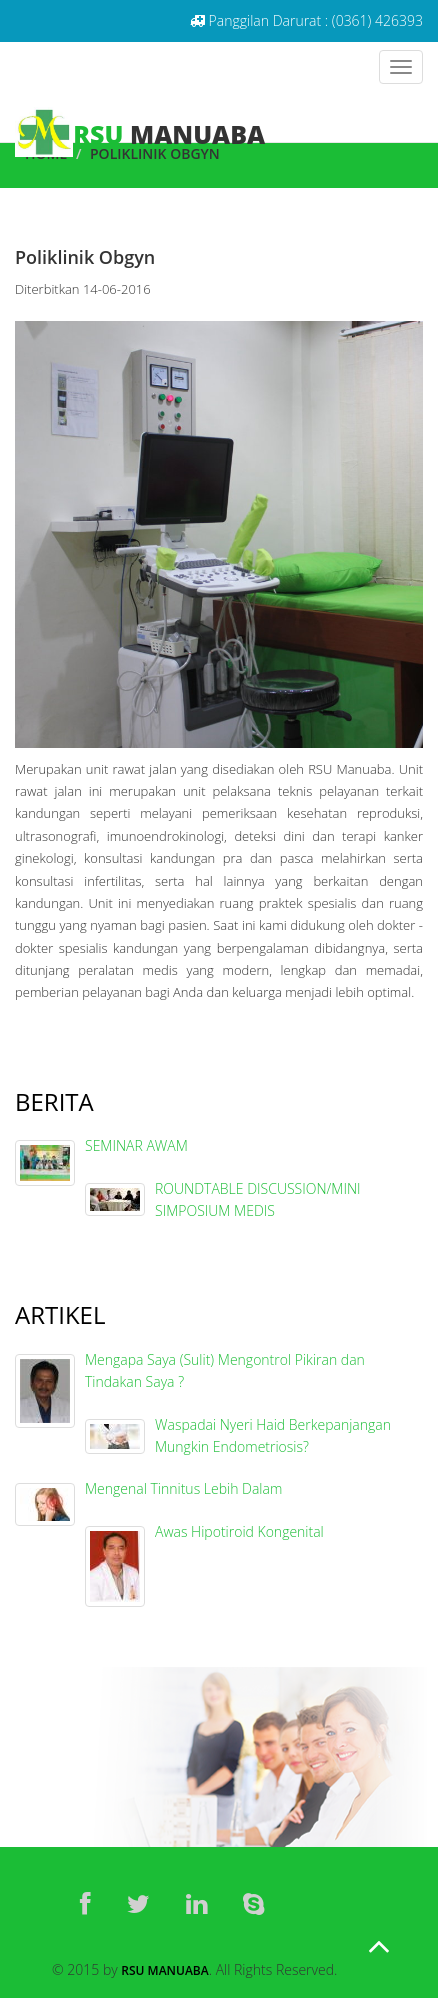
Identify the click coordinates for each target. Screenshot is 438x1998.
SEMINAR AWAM (136, 1145)
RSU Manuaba (164, 1970)
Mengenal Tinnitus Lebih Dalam (183, 1488)
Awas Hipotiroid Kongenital (239, 1531)
